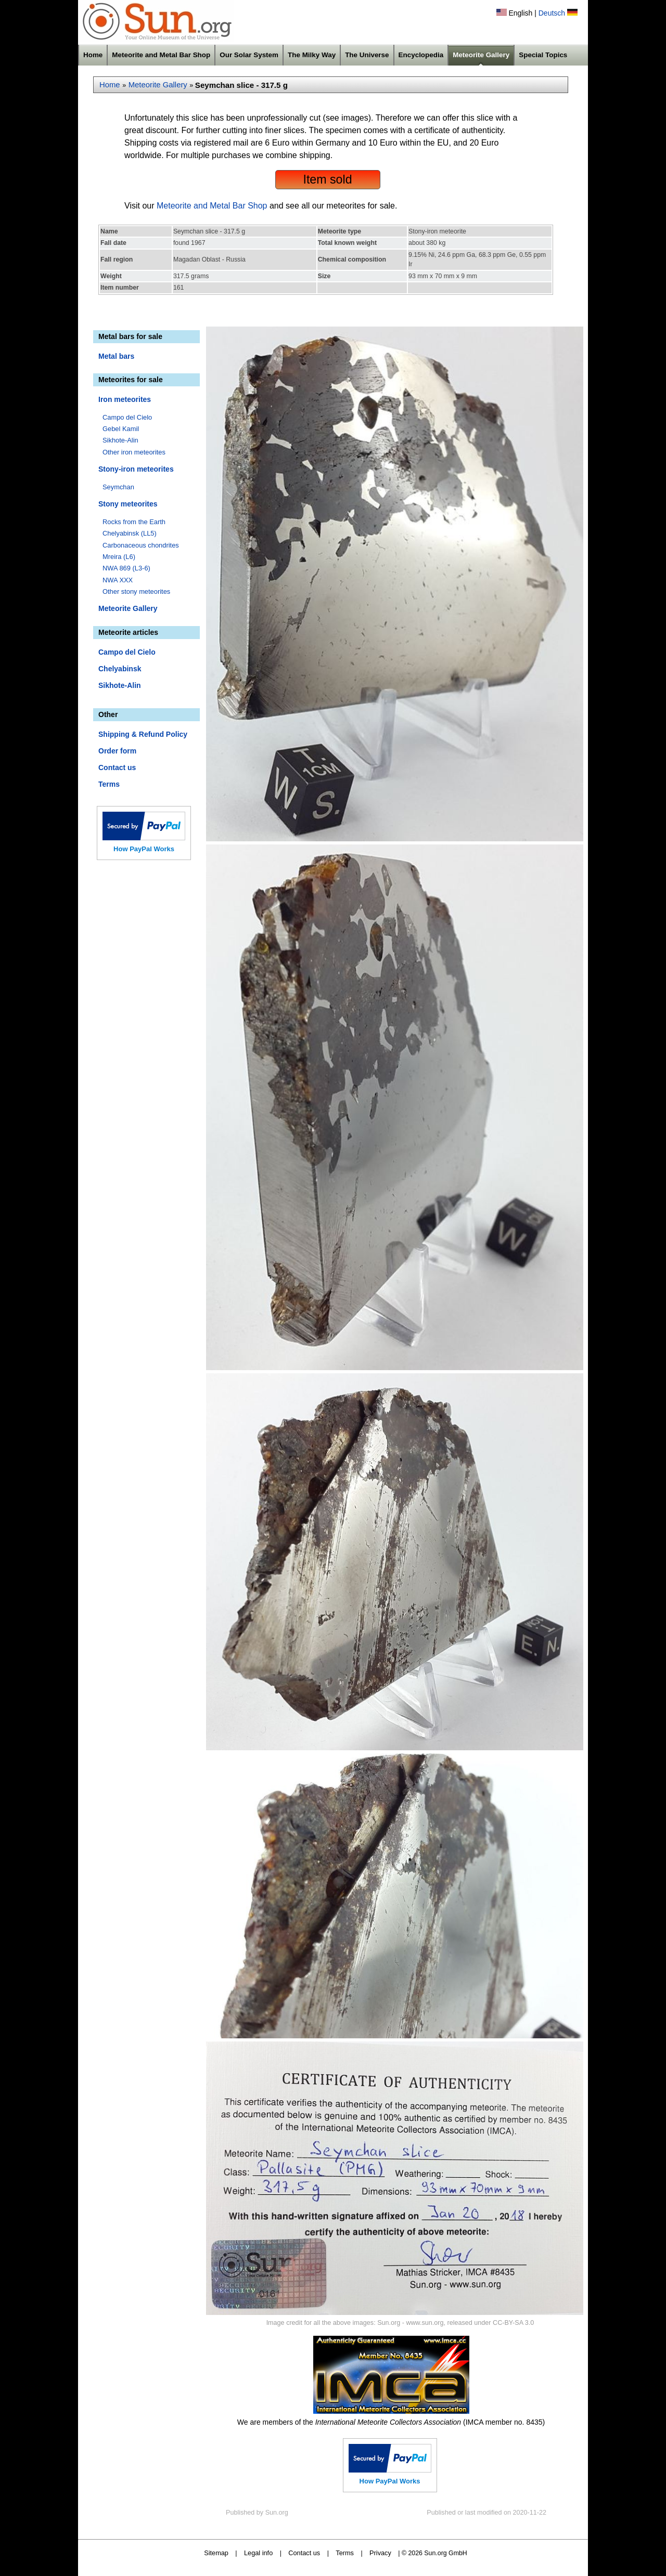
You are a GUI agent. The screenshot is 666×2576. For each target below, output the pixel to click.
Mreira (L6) (119, 557)
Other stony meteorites (136, 591)
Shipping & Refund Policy (142, 734)
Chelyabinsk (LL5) (130, 533)
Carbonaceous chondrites (141, 545)
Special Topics (543, 55)
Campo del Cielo (127, 417)
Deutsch (552, 13)
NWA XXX (118, 580)
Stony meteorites (128, 504)
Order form (117, 751)
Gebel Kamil (121, 429)
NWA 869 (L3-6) (126, 568)
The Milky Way (312, 55)
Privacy (380, 2553)
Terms (109, 784)
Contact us (117, 767)
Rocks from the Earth (134, 522)
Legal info (258, 2553)
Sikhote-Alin (120, 440)
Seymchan (118, 487)
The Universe (367, 55)
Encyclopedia (421, 55)
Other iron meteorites (134, 452)
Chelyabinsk (119, 669)
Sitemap (216, 2553)
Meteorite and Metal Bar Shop (161, 55)
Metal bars (116, 356)
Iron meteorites (124, 399)
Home (93, 55)
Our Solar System (249, 55)
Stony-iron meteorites (136, 469)
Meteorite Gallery (481, 55)
